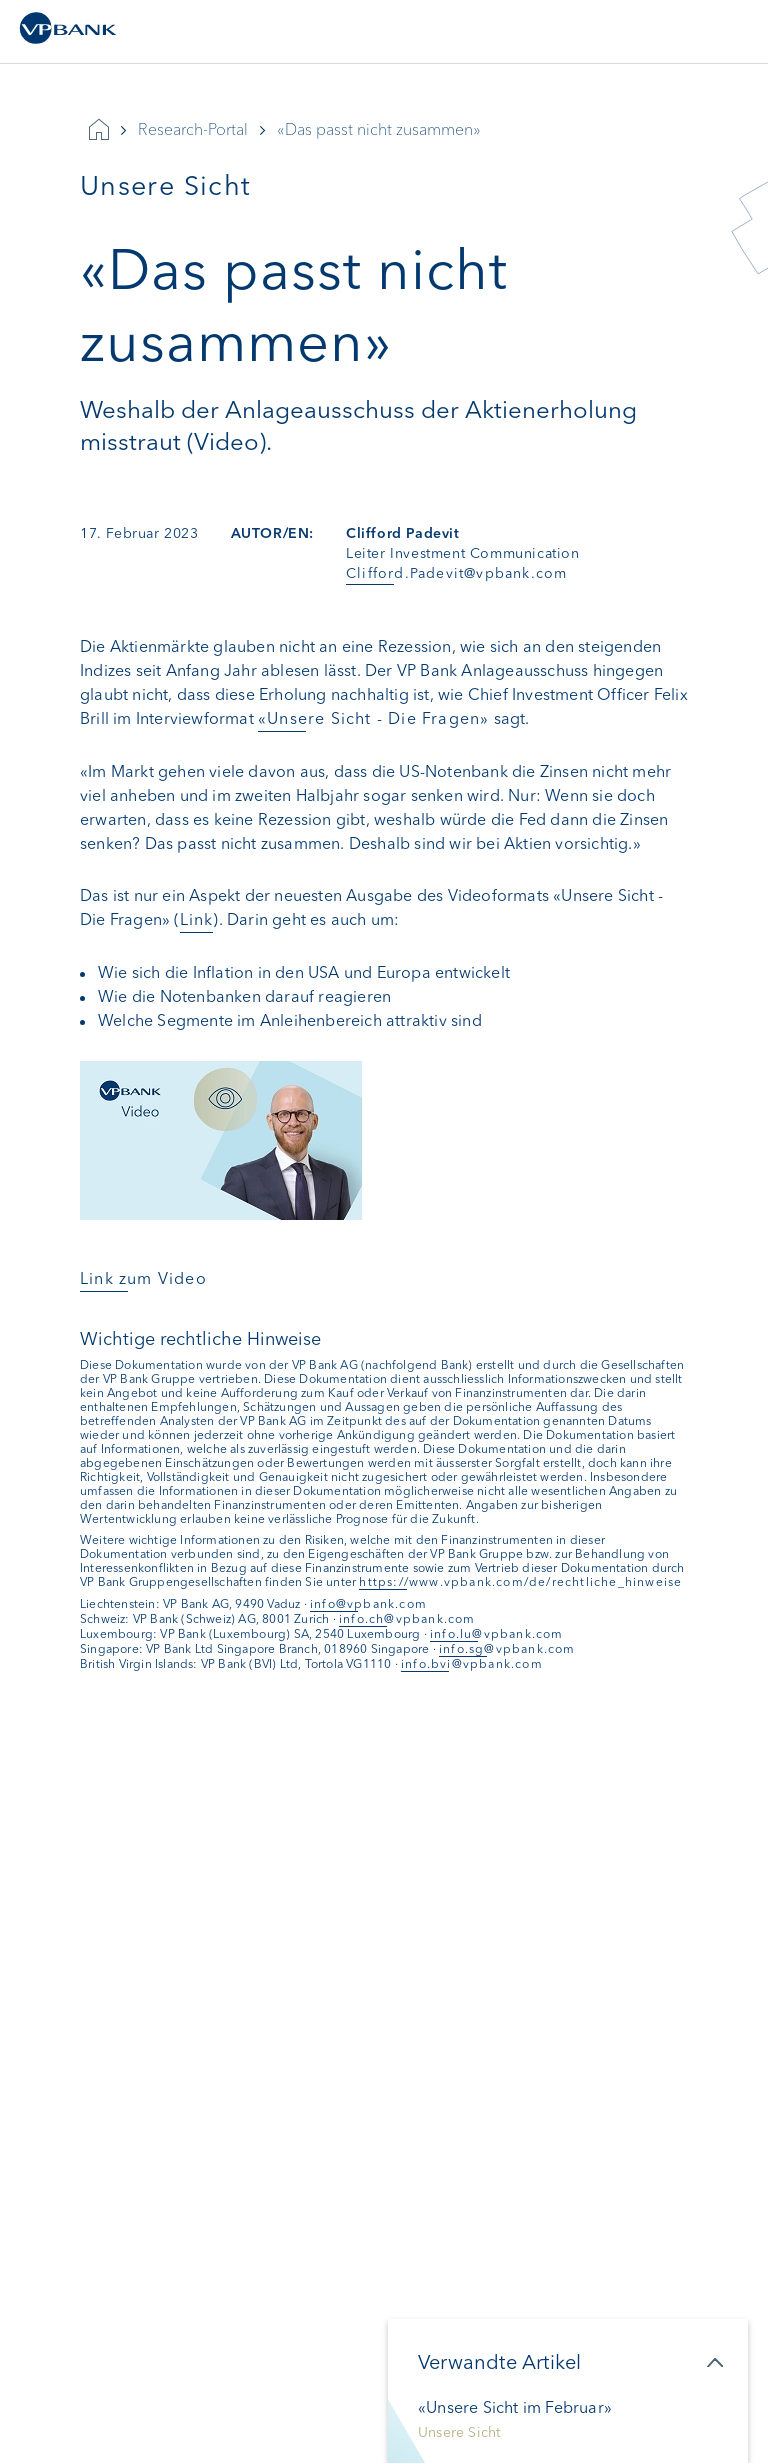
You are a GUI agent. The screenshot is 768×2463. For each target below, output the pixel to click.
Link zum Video (143, 1278)
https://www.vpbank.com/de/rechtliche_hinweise (520, 1582)
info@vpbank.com (368, 1604)
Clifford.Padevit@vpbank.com (456, 573)
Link (197, 919)
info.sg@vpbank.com (507, 1649)
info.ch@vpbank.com (407, 1619)
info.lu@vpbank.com (497, 1634)
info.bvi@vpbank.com (472, 1664)
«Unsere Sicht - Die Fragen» (373, 718)
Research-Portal (193, 129)
